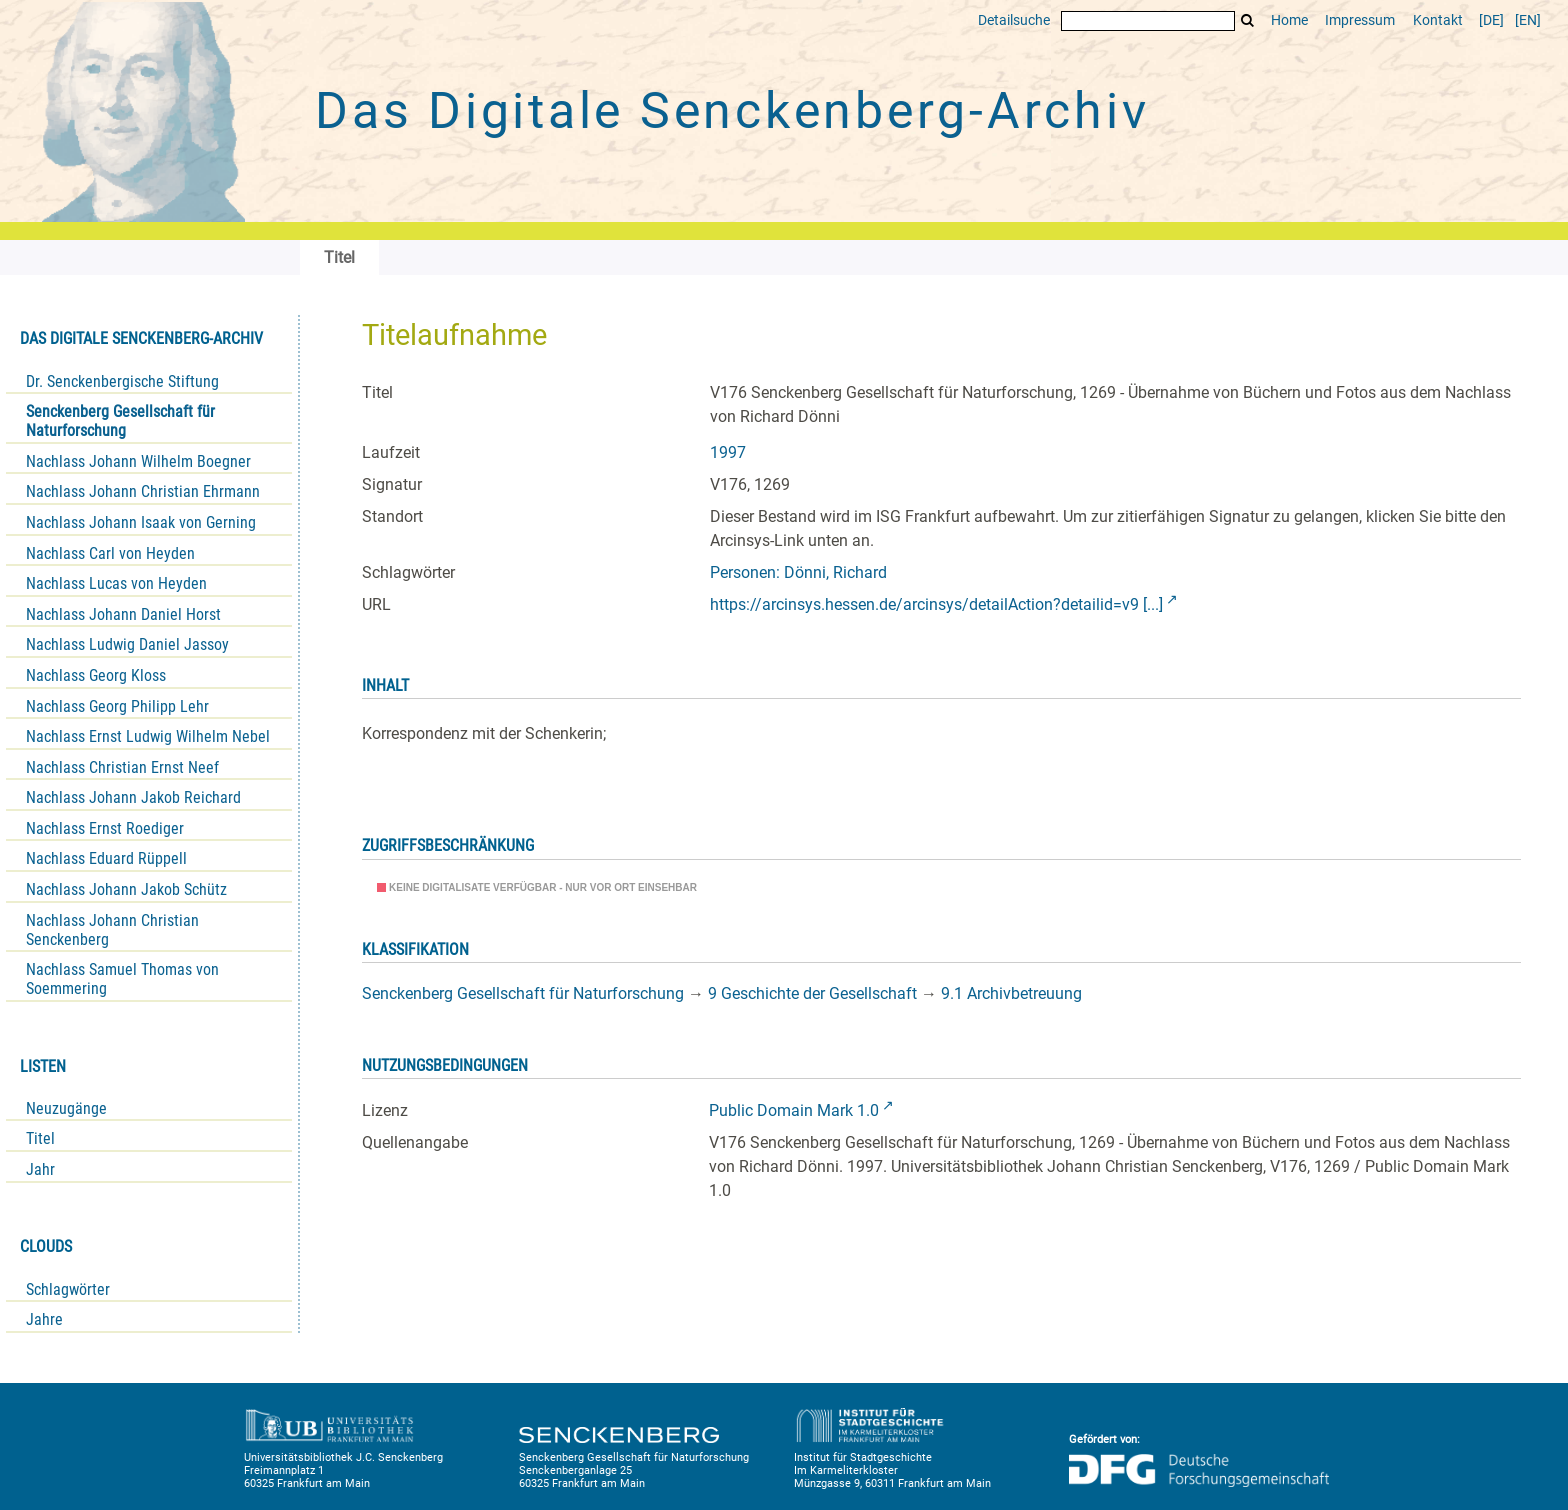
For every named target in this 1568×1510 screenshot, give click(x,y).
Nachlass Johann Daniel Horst (123, 614)
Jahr (40, 1169)
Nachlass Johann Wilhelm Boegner (138, 461)
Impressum (1360, 20)
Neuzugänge (66, 1108)
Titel (40, 1138)
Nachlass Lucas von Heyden (116, 583)
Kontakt (1438, 20)
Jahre (44, 1319)
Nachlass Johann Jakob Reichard (133, 797)
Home (1289, 20)
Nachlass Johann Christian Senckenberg (112, 930)
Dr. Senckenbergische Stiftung (122, 381)
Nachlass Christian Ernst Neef (122, 767)
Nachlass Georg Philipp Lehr (117, 706)
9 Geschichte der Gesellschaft (812, 993)
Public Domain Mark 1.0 (794, 1110)
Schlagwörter (68, 1289)
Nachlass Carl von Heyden (110, 553)
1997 (728, 452)
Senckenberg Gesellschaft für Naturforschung (120, 421)
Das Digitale (732, 111)
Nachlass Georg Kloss (96, 675)
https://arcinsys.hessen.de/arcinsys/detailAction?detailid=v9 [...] (936, 604)
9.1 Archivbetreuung (1011, 993)
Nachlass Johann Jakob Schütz (126, 889)
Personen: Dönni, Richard (798, 572)
